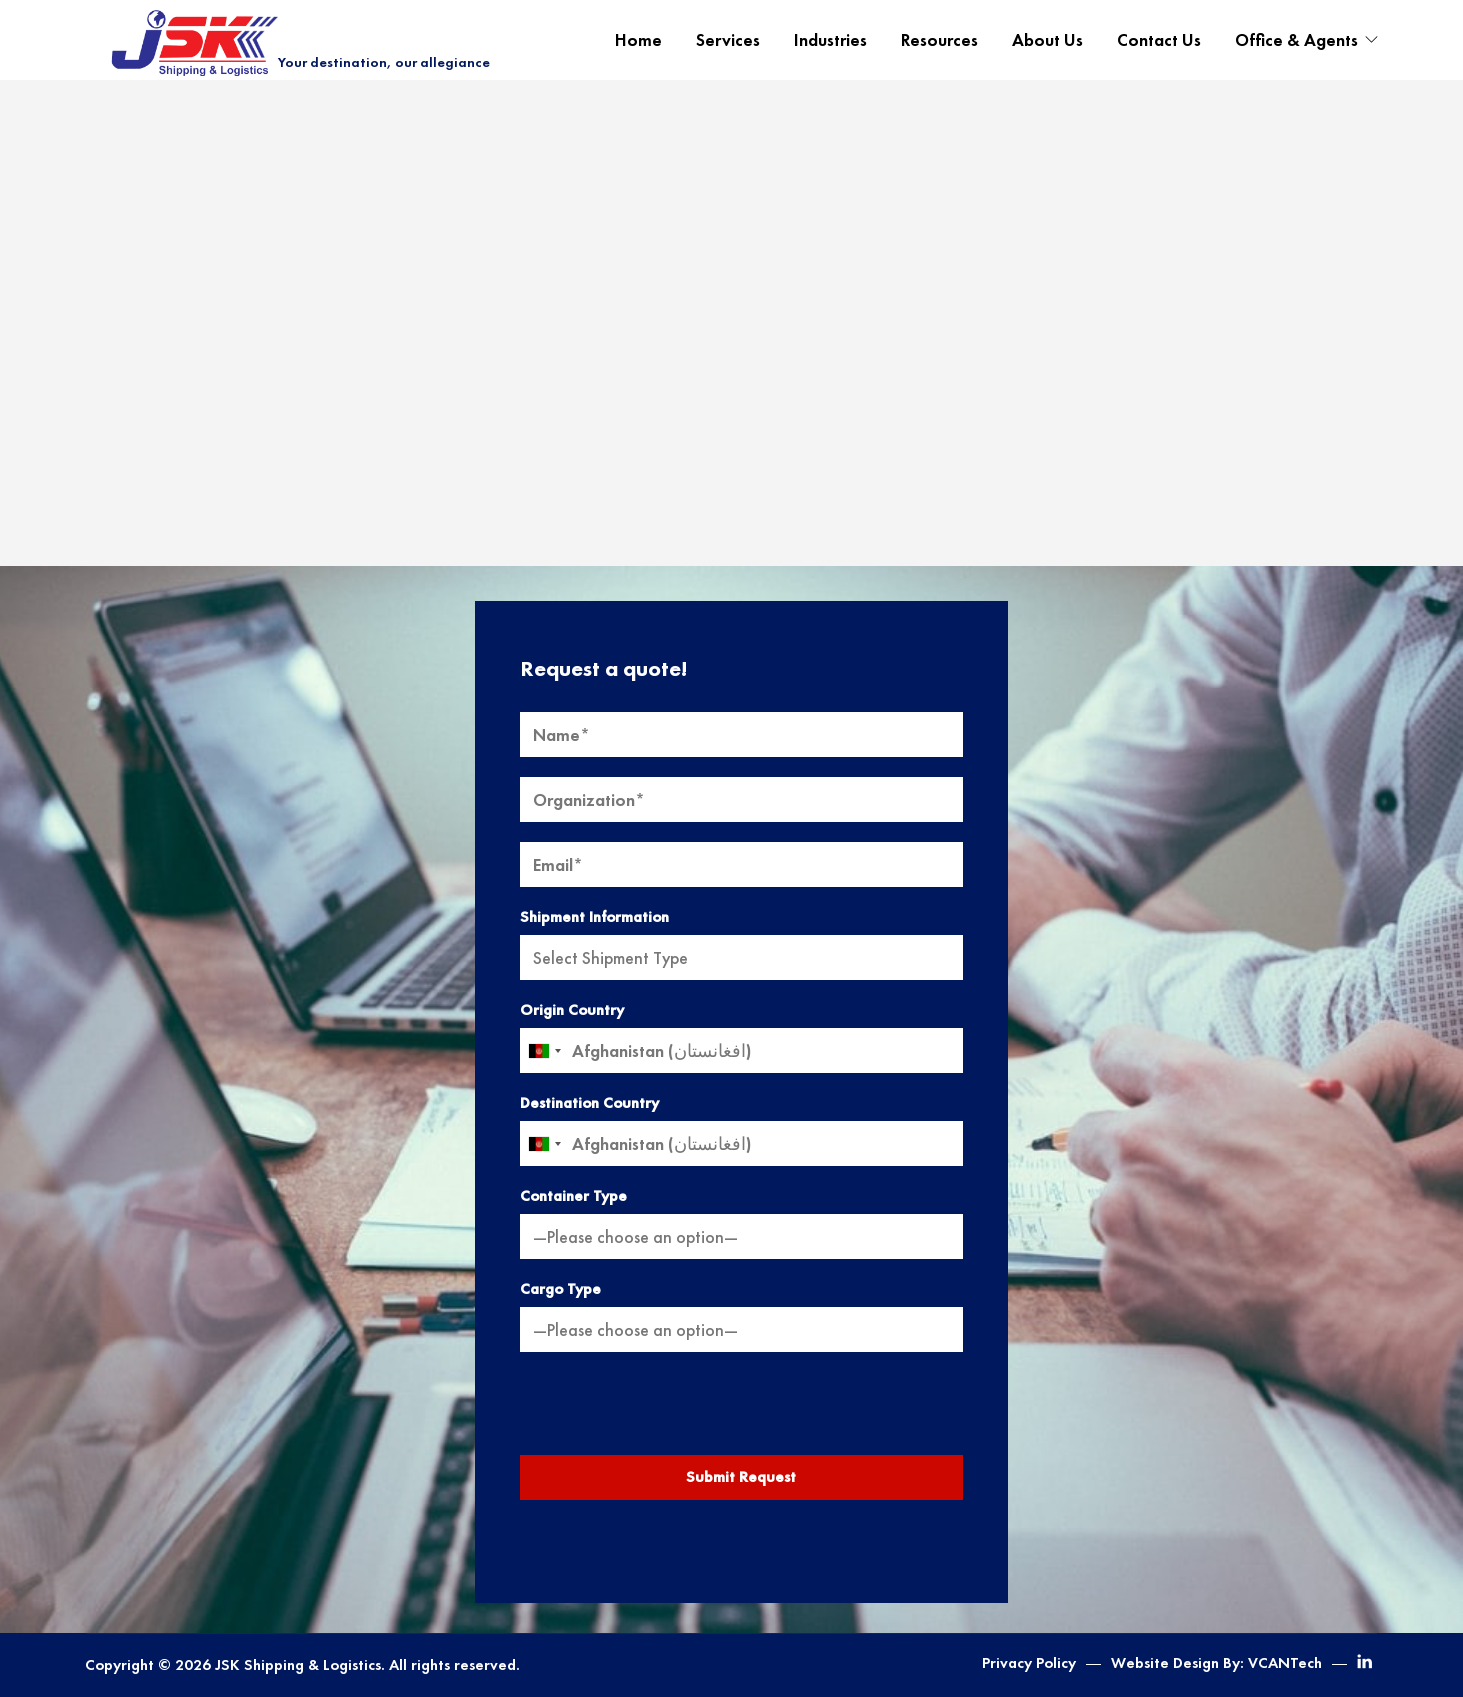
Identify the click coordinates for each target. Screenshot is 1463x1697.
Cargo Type (560, 1289)
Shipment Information (594, 917)
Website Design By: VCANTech (1216, 1663)
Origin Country (572, 1010)
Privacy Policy (1029, 1663)
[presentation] (741, 1411)
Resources (939, 40)
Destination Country (589, 1103)
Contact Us (1159, 40)
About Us (1047, 40)
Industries (830, 40)
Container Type (573, 1196)
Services (728, 40)
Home (638, 40)
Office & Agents (1296, 40)
